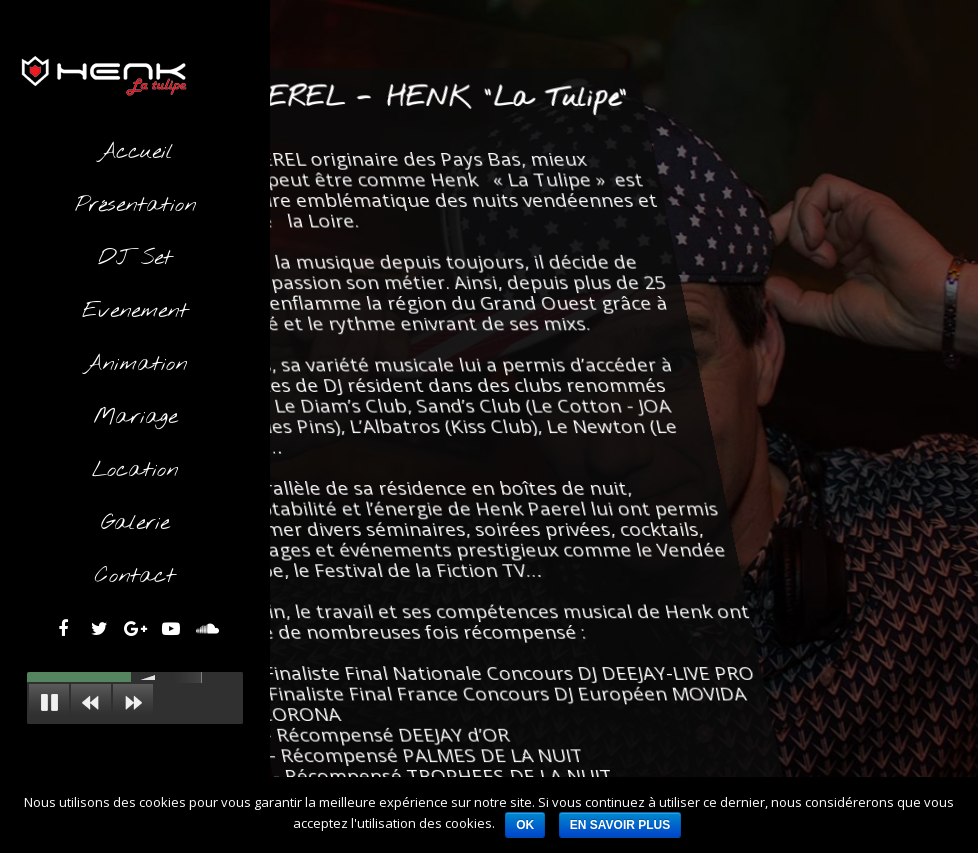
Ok (525, 825)
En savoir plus (620, 825)
